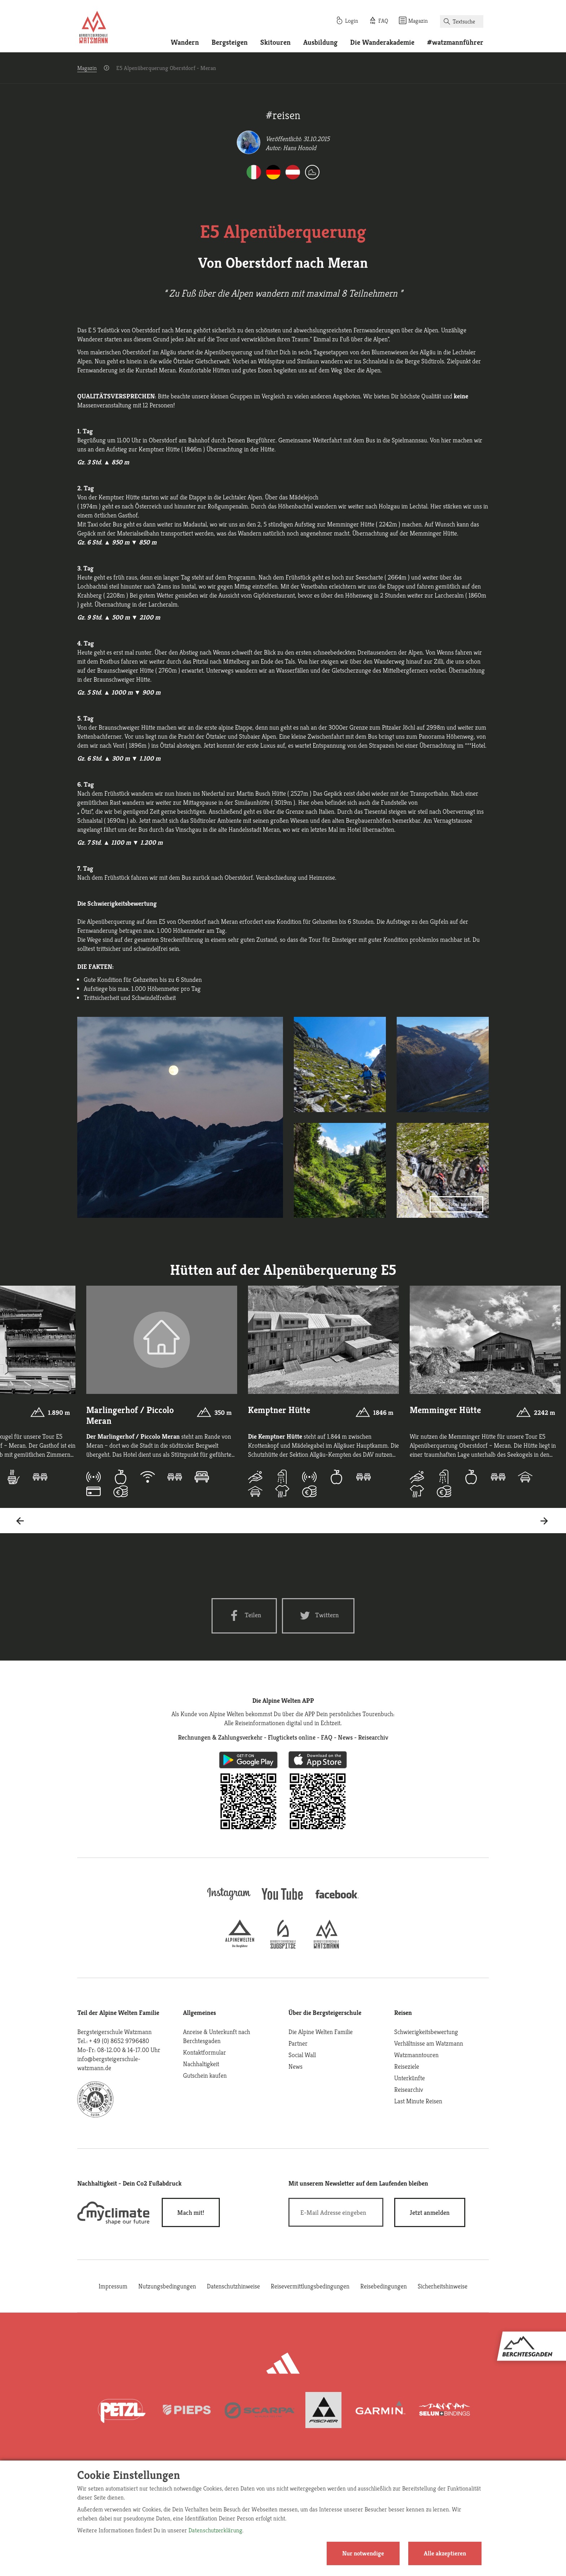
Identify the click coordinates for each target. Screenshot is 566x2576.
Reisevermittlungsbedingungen (310, 2286)
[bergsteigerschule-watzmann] (326, 1946)
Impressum (113, 2286)
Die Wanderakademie (382, 42)
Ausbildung (320, 42)
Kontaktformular (204, 2052)
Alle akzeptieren (445, 2553)
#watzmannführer (455, 42)
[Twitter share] (318, 1615)
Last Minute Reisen (418, 2101)
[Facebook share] (244, 1615)
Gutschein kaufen (205, 2075)
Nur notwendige (363, 2553)
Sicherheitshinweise (442, 2286)
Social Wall (302, 2055)
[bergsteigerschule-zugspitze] (283, 1946)
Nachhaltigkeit (201, 2064)
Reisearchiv (408, 2089)
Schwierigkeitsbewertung (426, 2032)
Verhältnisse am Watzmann (428, 2043)
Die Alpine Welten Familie (320, 2032)
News (295, 2066)
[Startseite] (93, 28)
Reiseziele (406, 2066)
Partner (298, 2043)
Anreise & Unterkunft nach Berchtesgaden (216, 2036)
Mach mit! (190, 2212)
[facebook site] (337, 1899)
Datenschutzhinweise (233, 2286)
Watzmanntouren (416, 2055)
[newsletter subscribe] (429, 2212)
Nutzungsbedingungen (167, 2286)
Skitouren (275, 42)
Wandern (185, 42)
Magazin (87, 68)
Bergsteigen (230, 42)
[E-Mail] (335, 2212)
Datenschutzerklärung (215, 2530)
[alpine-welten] (239, 1946)
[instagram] (229, 1901)
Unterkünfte (409, 2078)
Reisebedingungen (383, 2286)
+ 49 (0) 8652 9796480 (119, 2041)
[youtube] (283, 1901)
